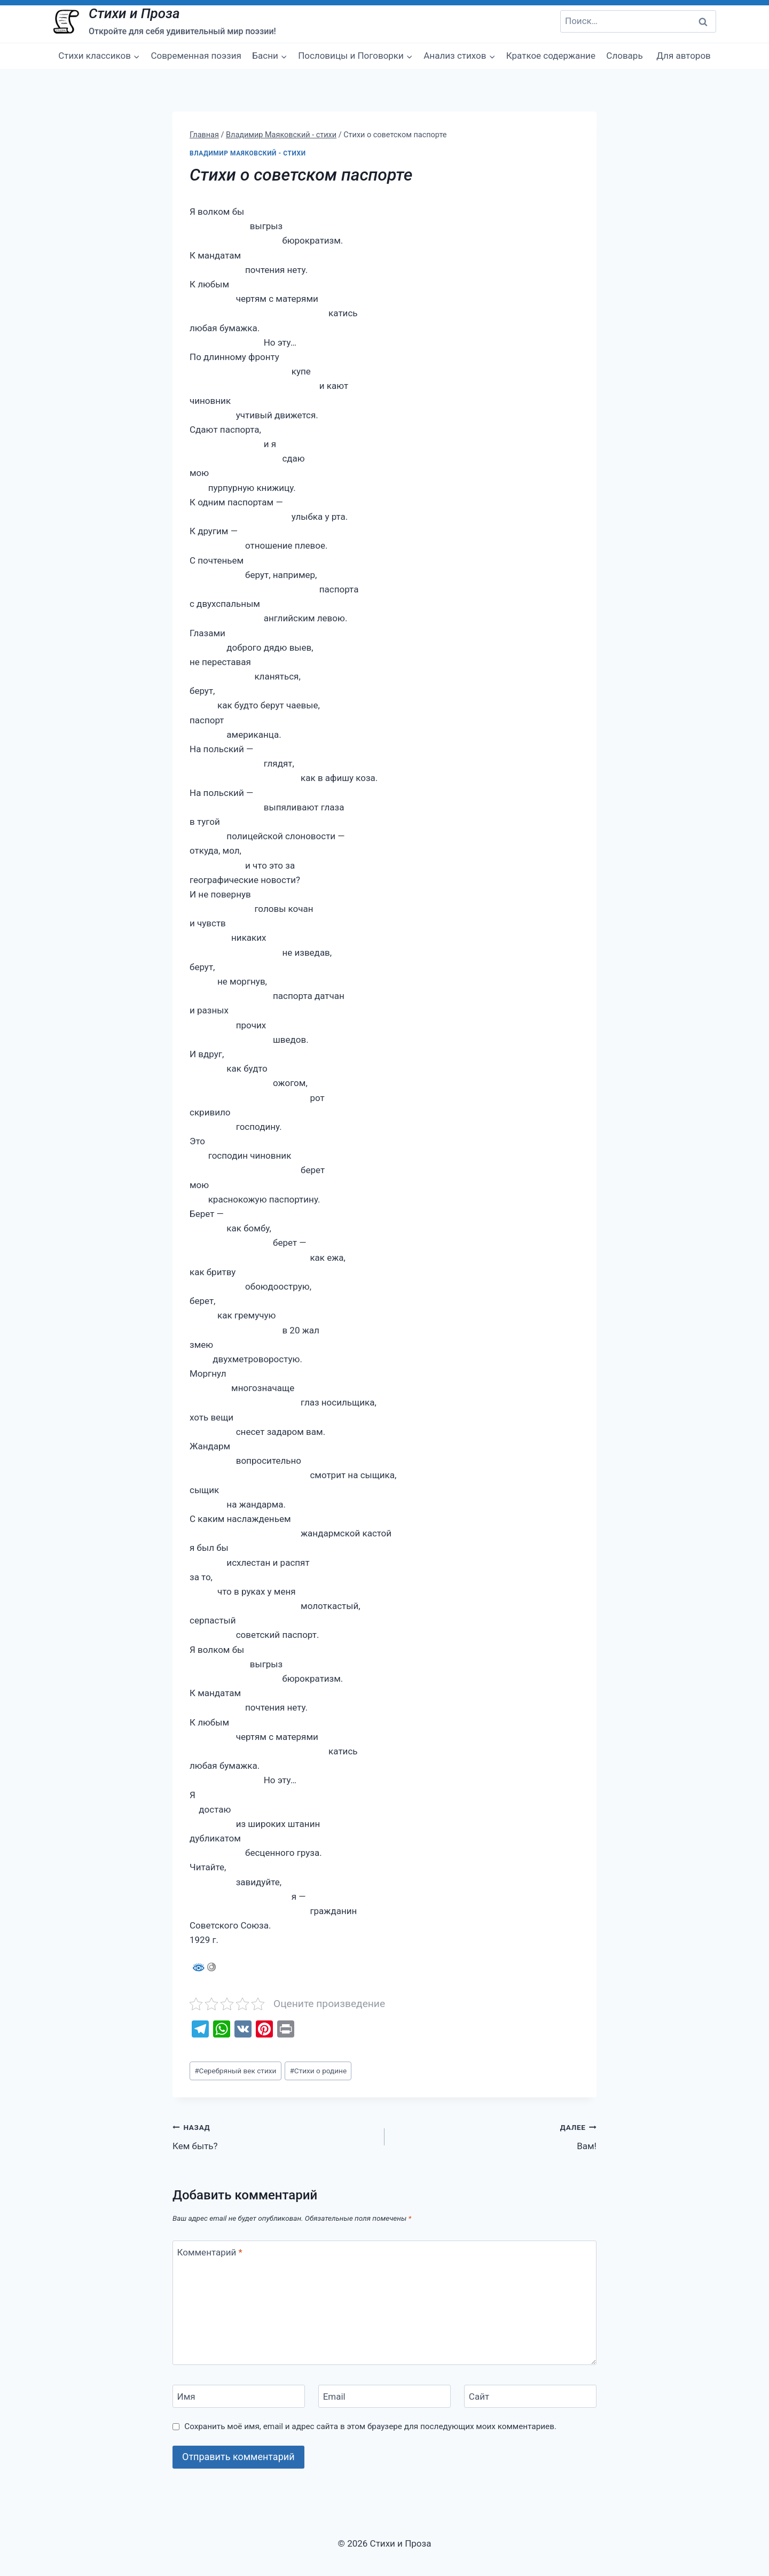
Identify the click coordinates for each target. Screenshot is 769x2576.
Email (334, 2396)
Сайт (479, 2396)
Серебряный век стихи (235, 2070)
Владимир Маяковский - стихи (248, 153)
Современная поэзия (196, 55)
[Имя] (238, 2396)
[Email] (384, 2396)
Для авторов (683, 55)
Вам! (495, 2135)
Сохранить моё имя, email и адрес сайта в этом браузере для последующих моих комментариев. (370, 2426)
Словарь (624, 55)
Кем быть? (273, 2135)
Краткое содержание (550, 55)
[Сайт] (530, 2396)
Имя (186, 2396)
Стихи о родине (318, 2070)
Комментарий (209, 2252)
